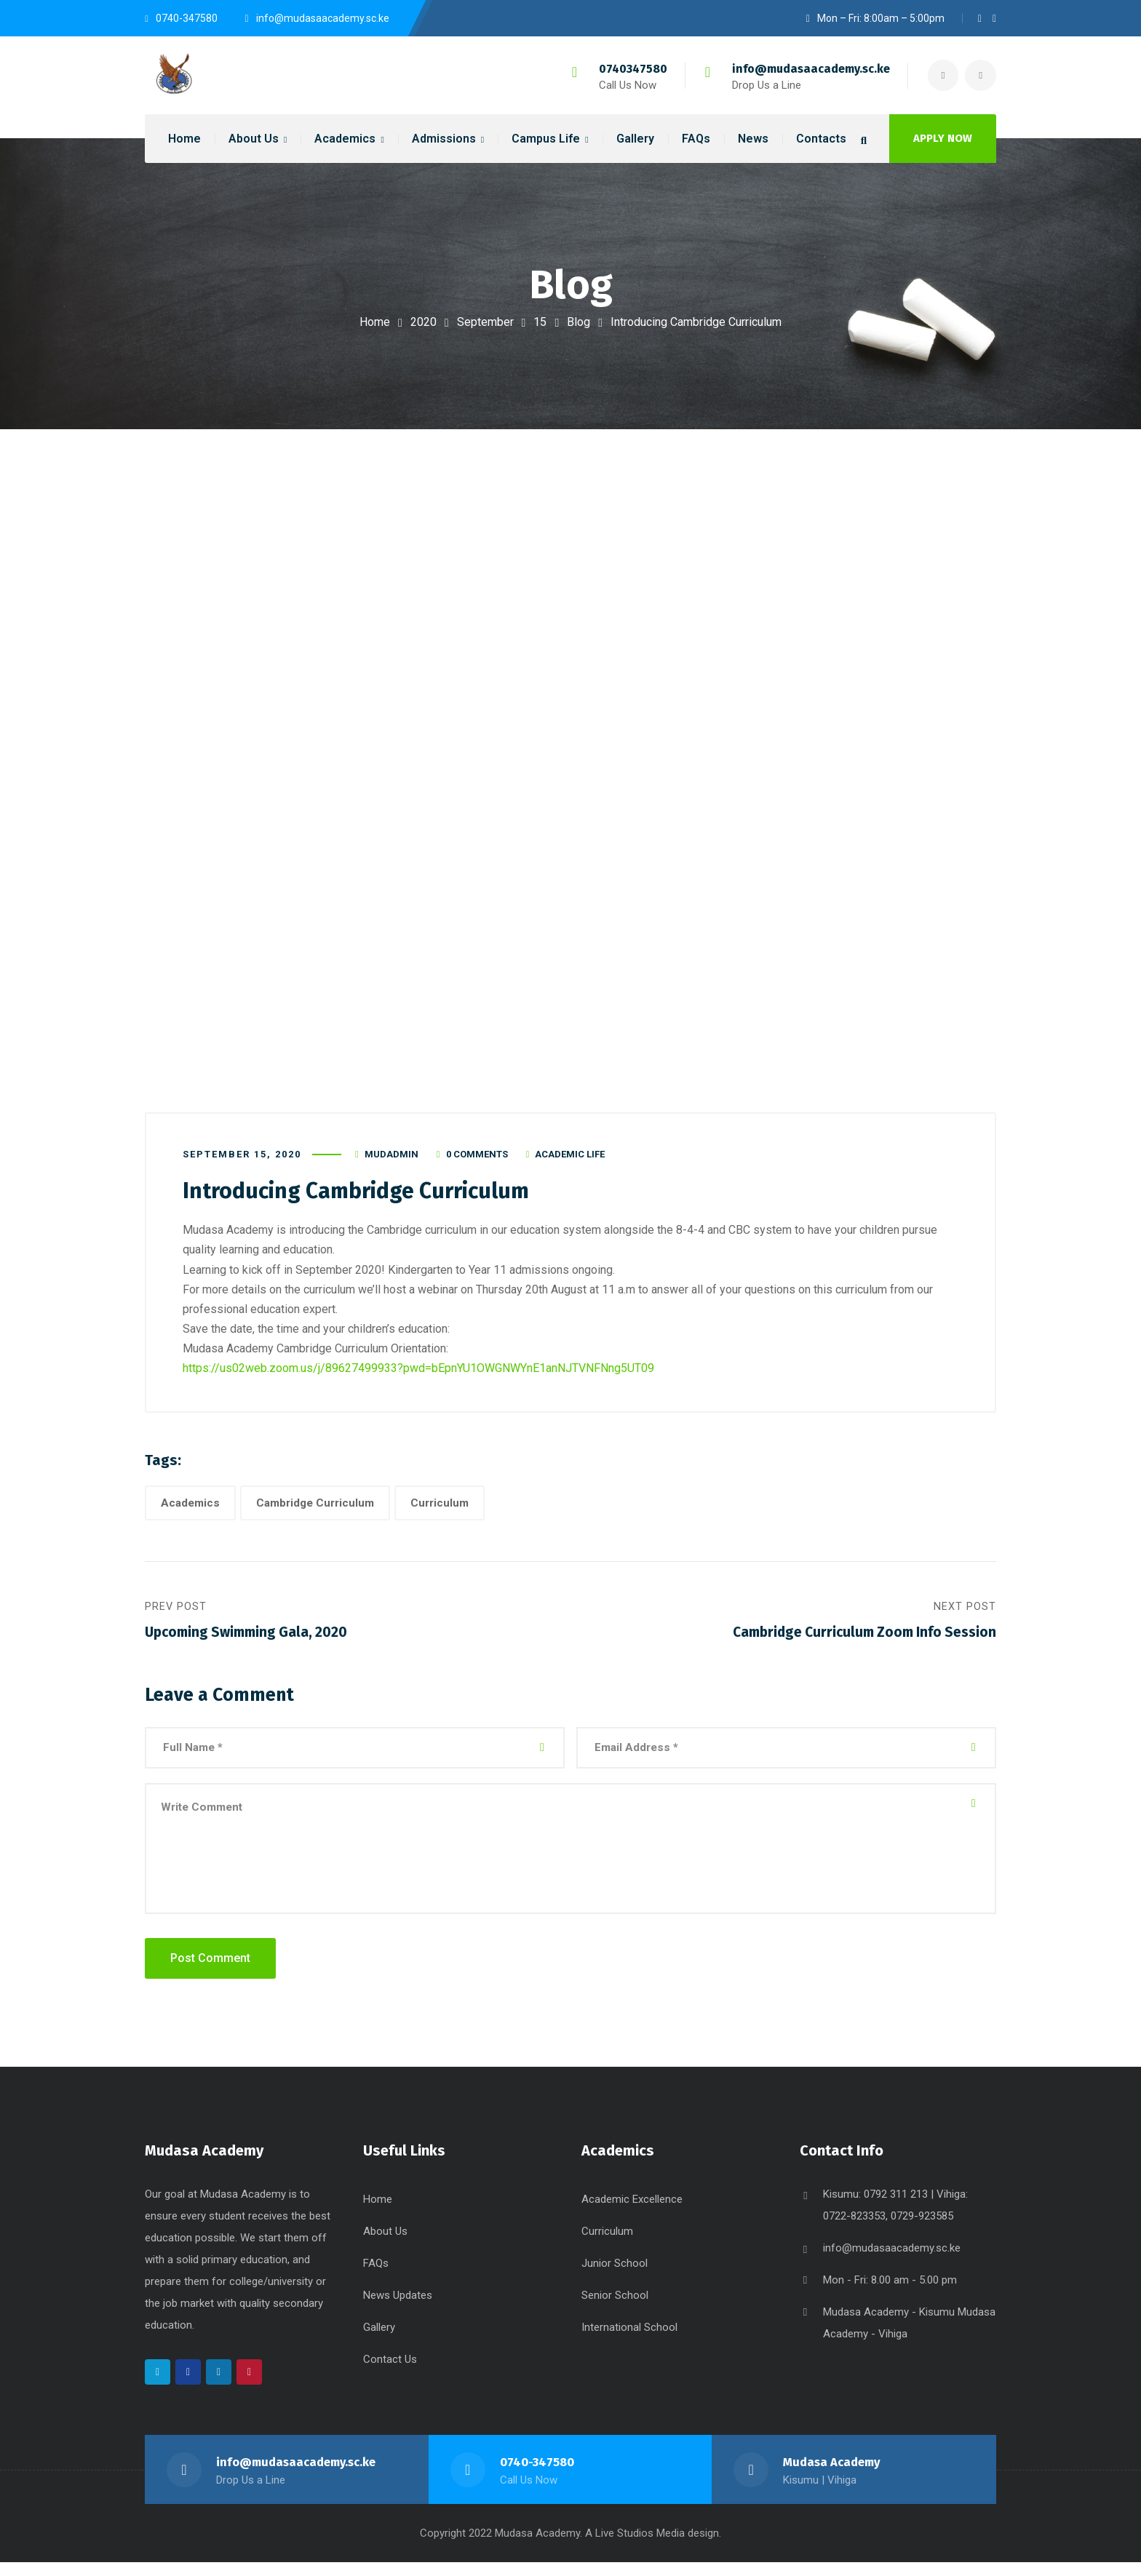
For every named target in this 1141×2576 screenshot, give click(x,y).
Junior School (614, 2277)
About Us (385, 2245)
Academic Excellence (632, 2213)
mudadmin (391, 1160)
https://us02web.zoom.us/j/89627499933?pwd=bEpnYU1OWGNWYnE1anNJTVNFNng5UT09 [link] (418, 1374)
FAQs (376, 2277)
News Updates (397, 2309)
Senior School (614, 2309)
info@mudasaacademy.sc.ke (807, 69)
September (485, 322)
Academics (190, 1509)
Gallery (379, 2341)
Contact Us (390, 2373)
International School (629, 2341)
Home (374, 322)
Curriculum (439, 1509)
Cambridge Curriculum (315, 1509)
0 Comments (477, 1160)
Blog (578, 322)
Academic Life (570, 1160)
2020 (423, 322)
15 (539, 322)
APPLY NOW (942, 138)
